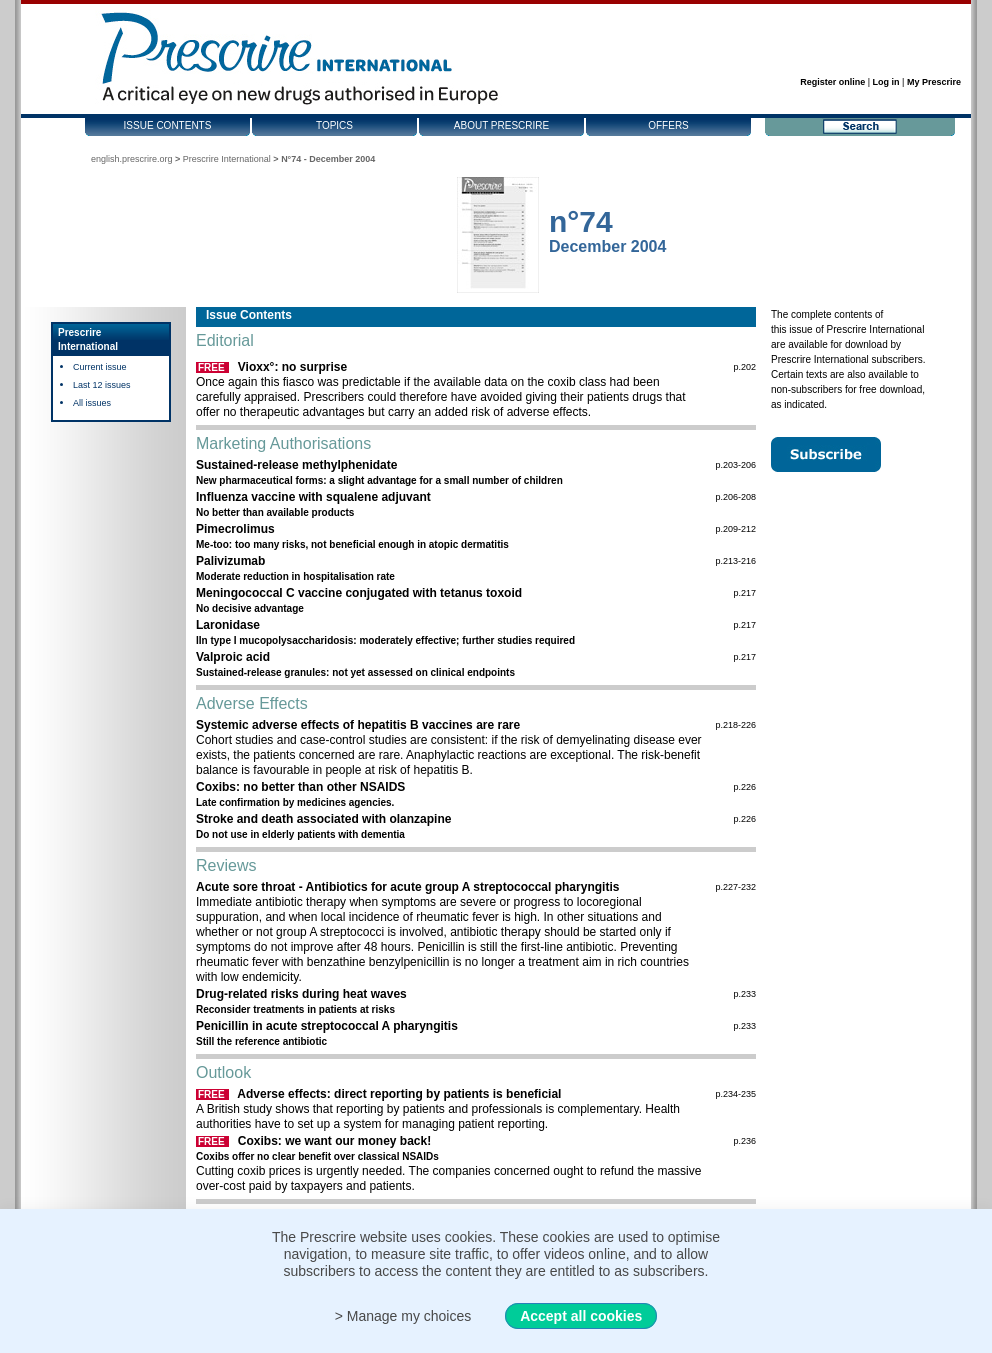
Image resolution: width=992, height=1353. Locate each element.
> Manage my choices (403, 1316)
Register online (832, 82)
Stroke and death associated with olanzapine (323, 819)
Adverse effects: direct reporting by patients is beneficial (399, 1094)
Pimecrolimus (235, 529)
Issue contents (168, 125)
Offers (668, 125)
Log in (886, 82)
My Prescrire (934, 82)
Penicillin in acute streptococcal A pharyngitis (327, 1026)
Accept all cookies (581, 1316)
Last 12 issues (102, 385)
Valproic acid (233, 657)
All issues (92, 403)
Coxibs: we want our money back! (334, 1141)
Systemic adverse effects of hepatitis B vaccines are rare (358, 725)
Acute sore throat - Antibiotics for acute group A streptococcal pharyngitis (407, 887)
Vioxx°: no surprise (292, 367)
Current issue (100, 367)
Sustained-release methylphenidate (296, 465)
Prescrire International (227, 159)
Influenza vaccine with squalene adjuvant (313, 497)
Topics (334, 125)
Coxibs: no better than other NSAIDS (300, 787)
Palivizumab (230, 561)
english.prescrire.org (132, 159)
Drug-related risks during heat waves (301, 994)
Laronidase (228, 625)
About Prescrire (501, 125)
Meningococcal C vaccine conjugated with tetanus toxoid (359, 593)
